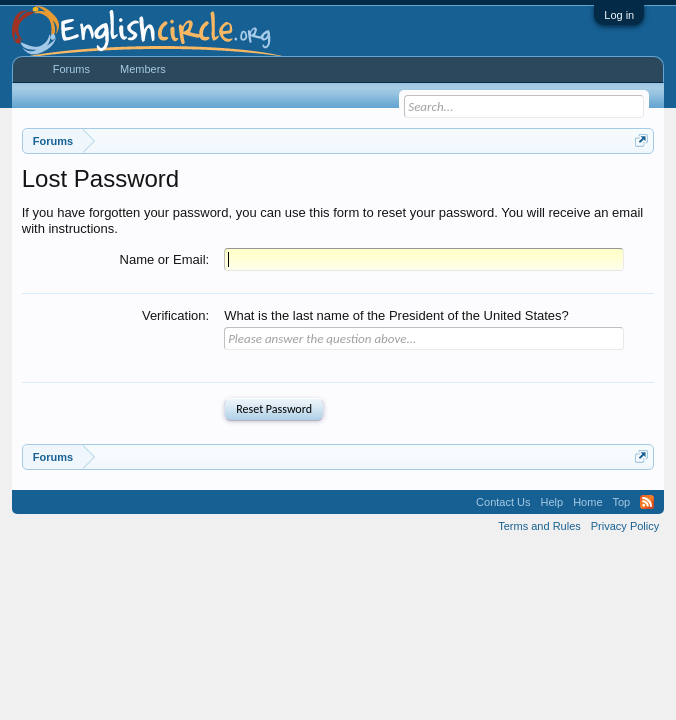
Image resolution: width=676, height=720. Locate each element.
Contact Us (503, 502)
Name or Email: (165, 259)
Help (552, 502)
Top (622, 502)
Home (587, 502)
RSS (647, 502)
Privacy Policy (625, 526)
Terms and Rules (539, 526)
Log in (619, 15)
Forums (71, 69)
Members (143, 69)
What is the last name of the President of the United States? (396, 315)
